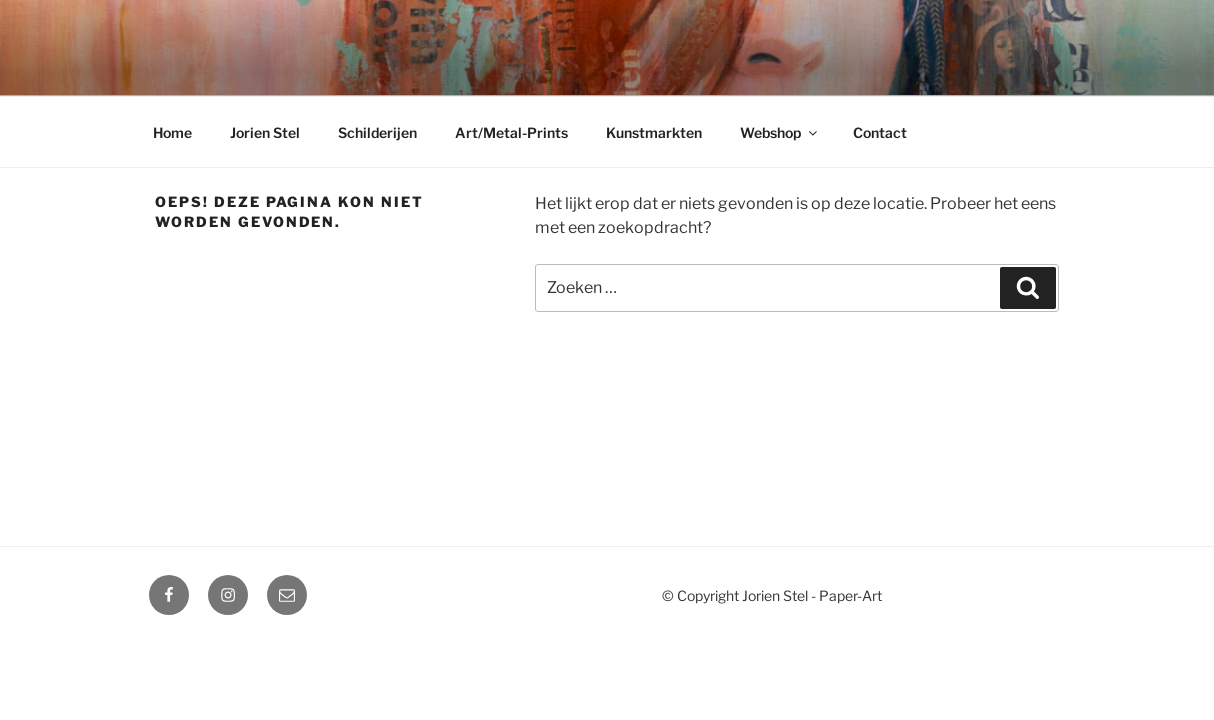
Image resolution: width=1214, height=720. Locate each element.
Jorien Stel (265, 132)
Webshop (780, 132)
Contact (880, 132)
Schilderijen (377, 132)
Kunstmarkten (654, 132)
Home (172, 132)
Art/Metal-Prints (511, 132)
